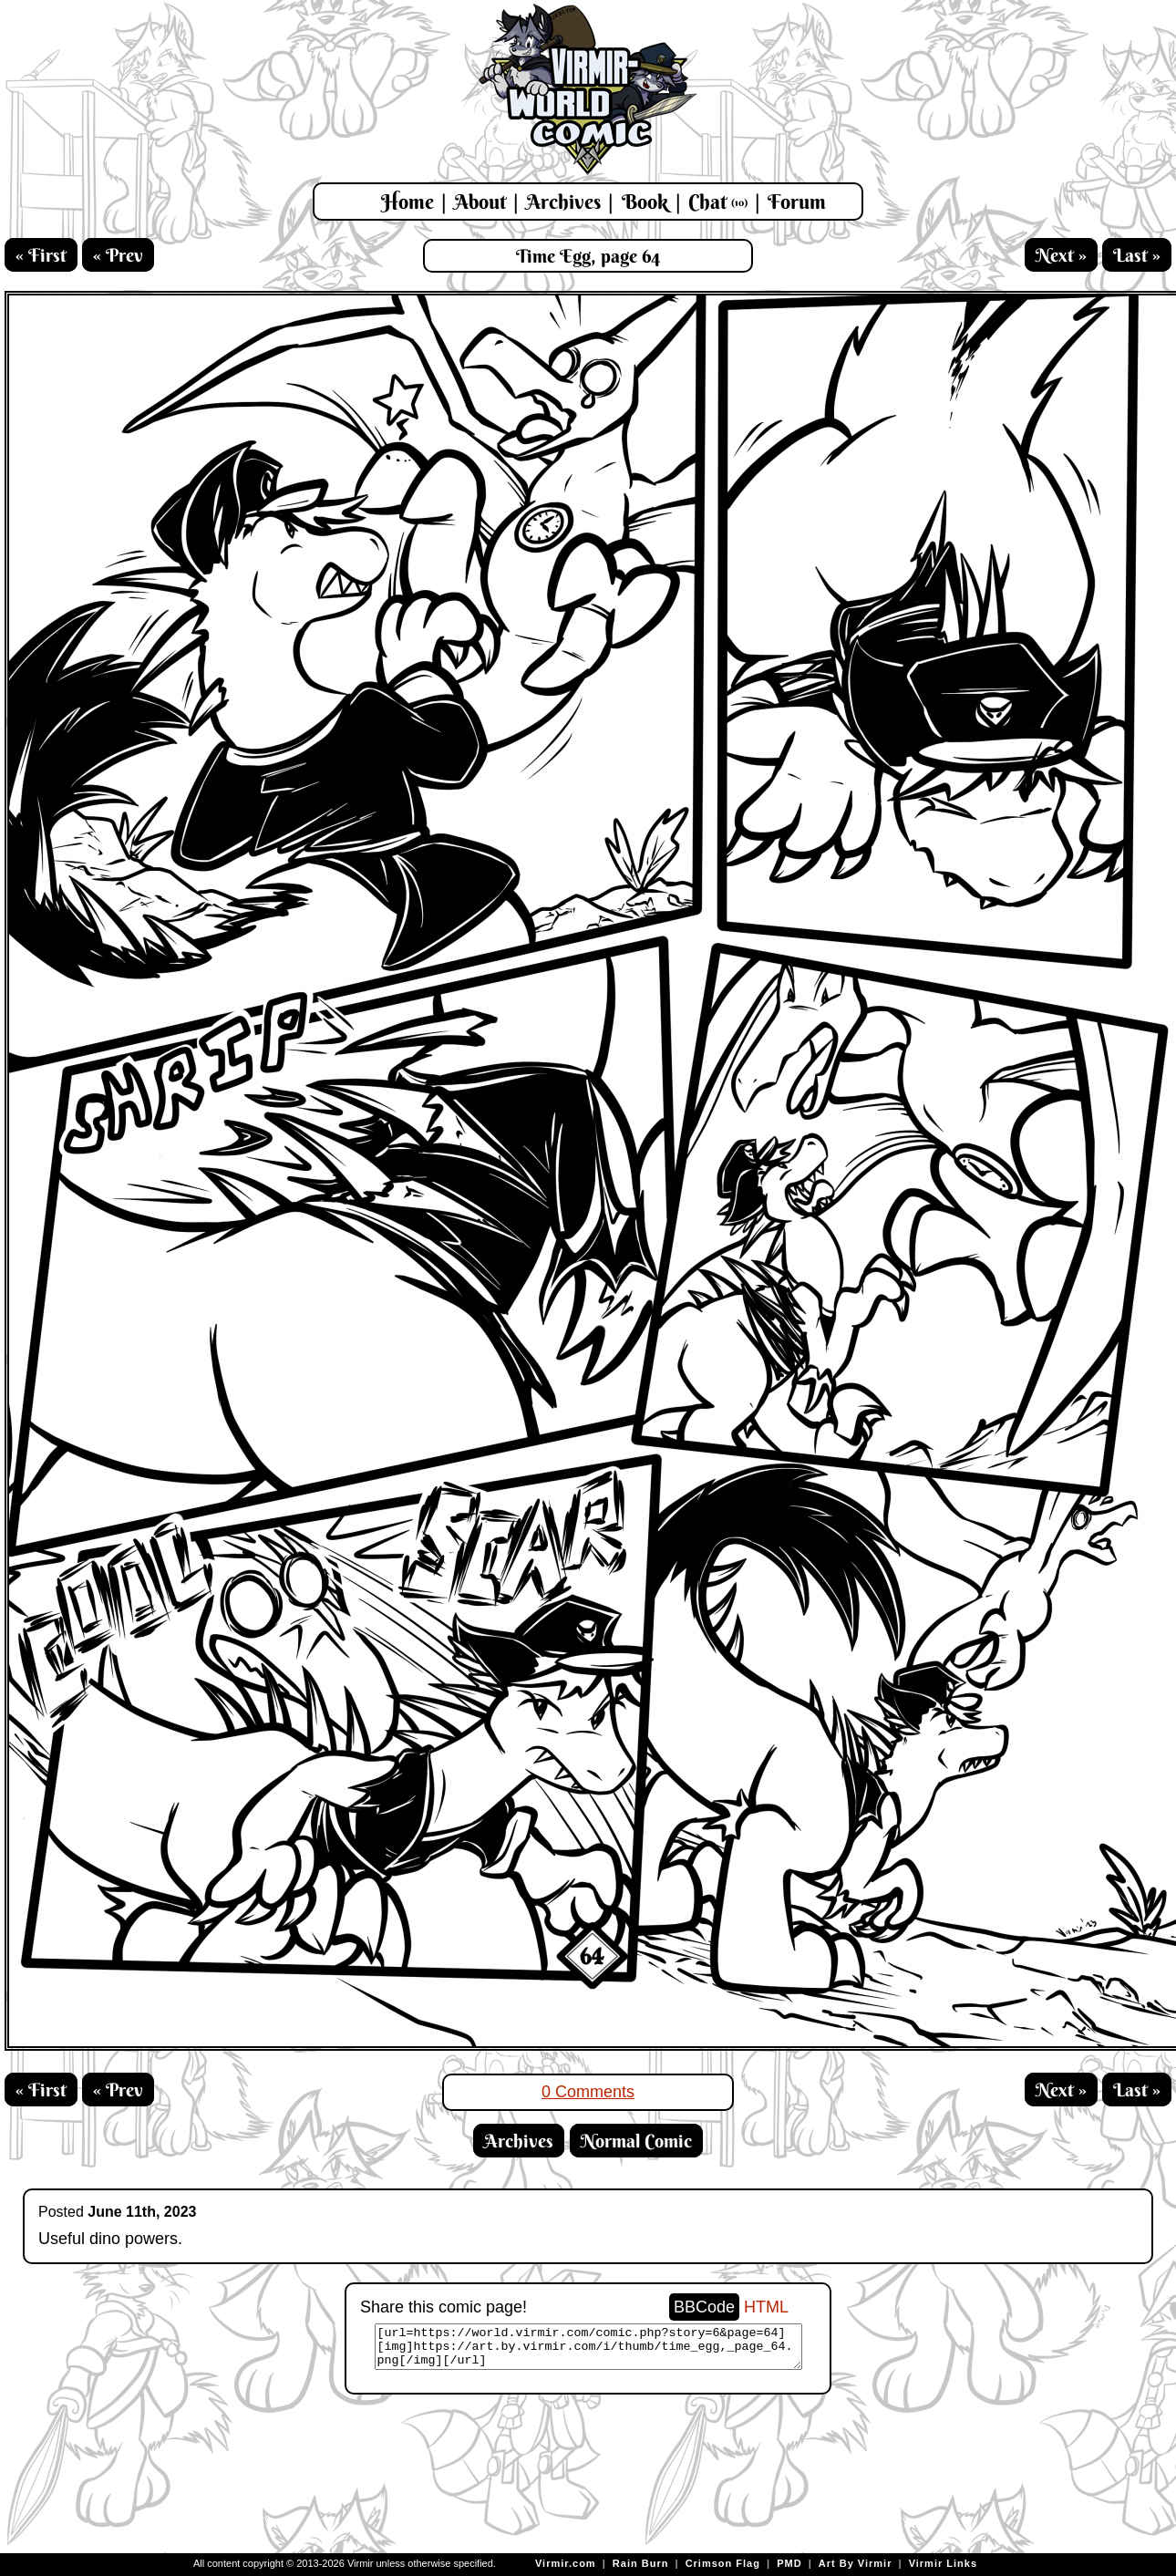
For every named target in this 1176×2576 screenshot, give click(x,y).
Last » (1137, 254)
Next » (1061, 254)
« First (41, 254)
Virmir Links (943, 2563)
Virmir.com (565, 2563)
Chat (718, 201)
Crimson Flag (723, 2563)
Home (407, 201)
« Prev (118, 254)
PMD (789, 2563)
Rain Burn (641, 2563)
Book (645, 201)
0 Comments (588, 2092)
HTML (766, 2307)
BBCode (704, 2307)
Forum (797, 201)
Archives (563, 201)
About (480, 201)
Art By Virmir (855, 2563)
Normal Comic (636, 2140)
